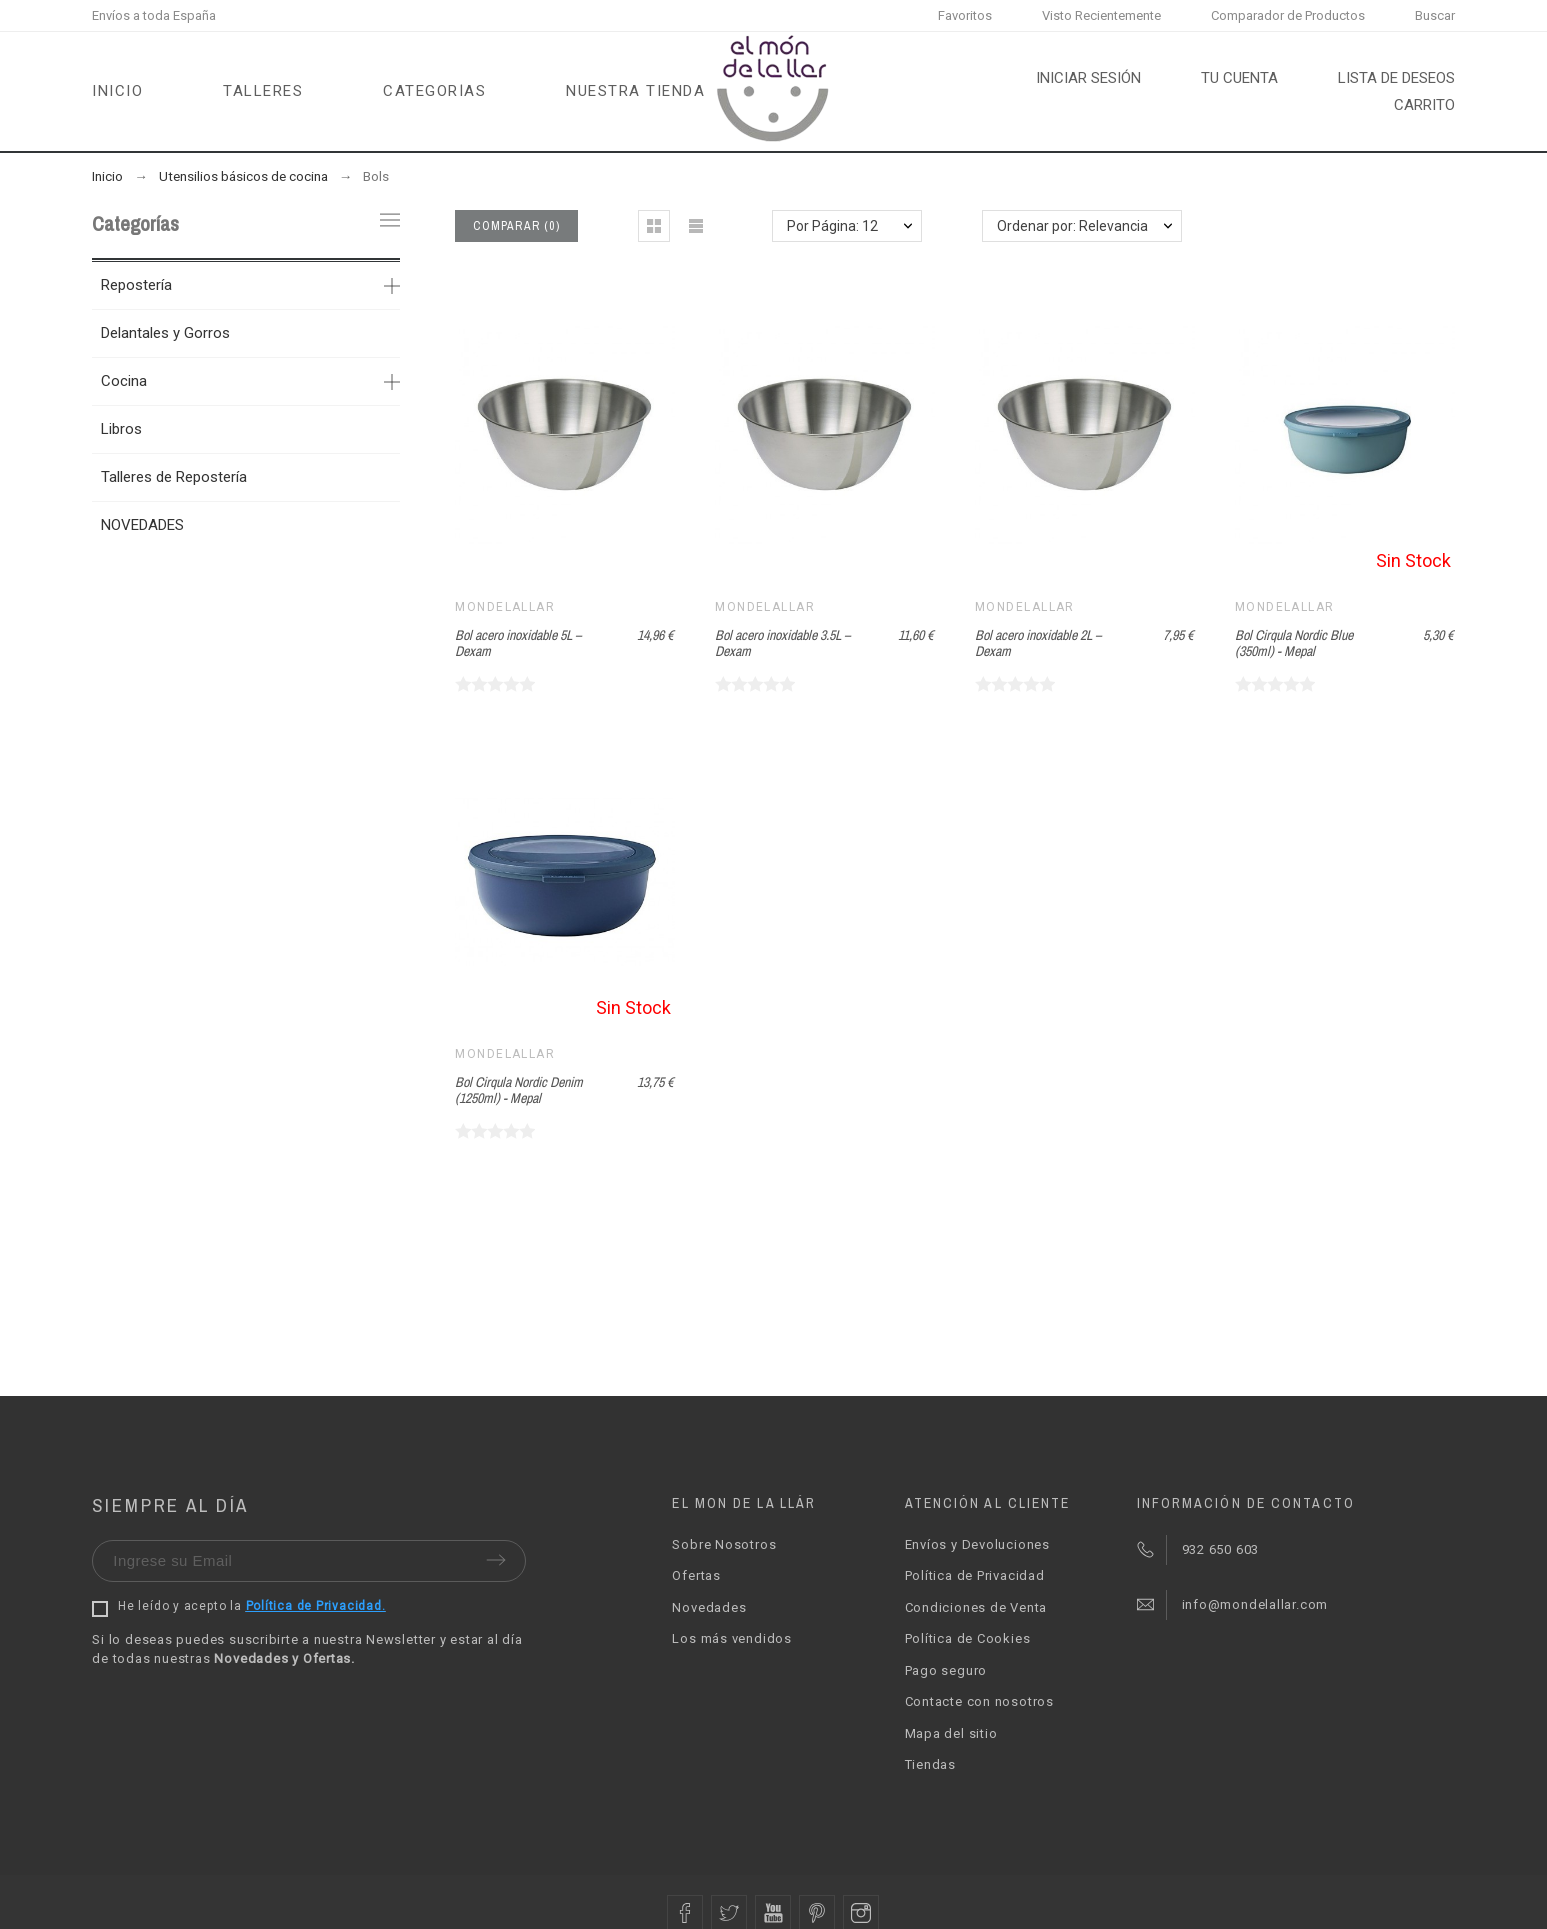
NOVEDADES (142, 525)
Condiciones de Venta (976, 1607)
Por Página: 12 (832, 226)
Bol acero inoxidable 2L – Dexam (1038, 643)
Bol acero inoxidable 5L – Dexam (518, 643)
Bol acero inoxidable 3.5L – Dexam (782, 643)
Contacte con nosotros (979, 1701)
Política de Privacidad (975, 1575)
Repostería (136, 285)
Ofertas (696, 1575)
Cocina (124, 381)
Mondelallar (505, 607)
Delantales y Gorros (165, 333)
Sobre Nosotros (724, 1544)
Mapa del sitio (951, 1733)
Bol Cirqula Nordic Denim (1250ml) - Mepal (519, 1090)
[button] (654, 226)
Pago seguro (946, 1670)
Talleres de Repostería (174, 477)
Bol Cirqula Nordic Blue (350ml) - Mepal (1294, 643)
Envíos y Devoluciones (977, 1544)
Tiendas (930, 1764)
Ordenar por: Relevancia (1072, 226)
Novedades (709, 1607)
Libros (121, 429)
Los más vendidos (731, 1638)
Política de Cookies (968, 1638)
